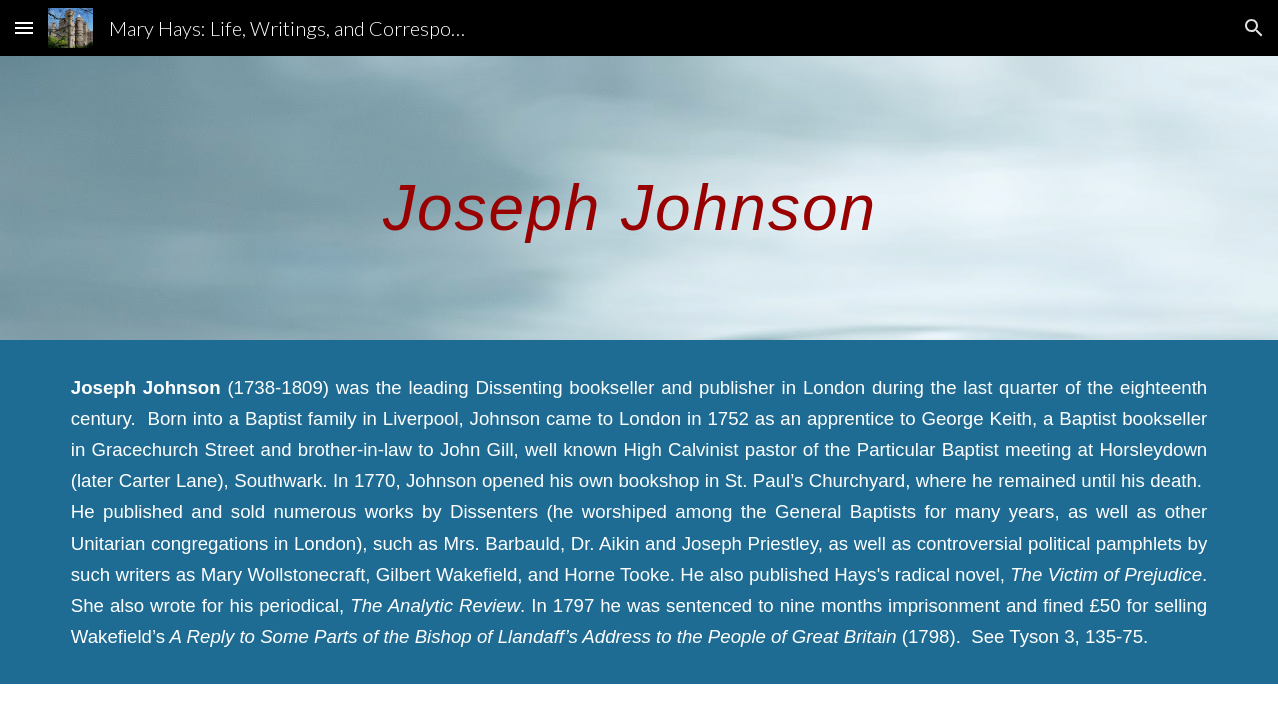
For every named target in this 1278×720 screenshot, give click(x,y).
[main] (639, 197)
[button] (24, 27)
